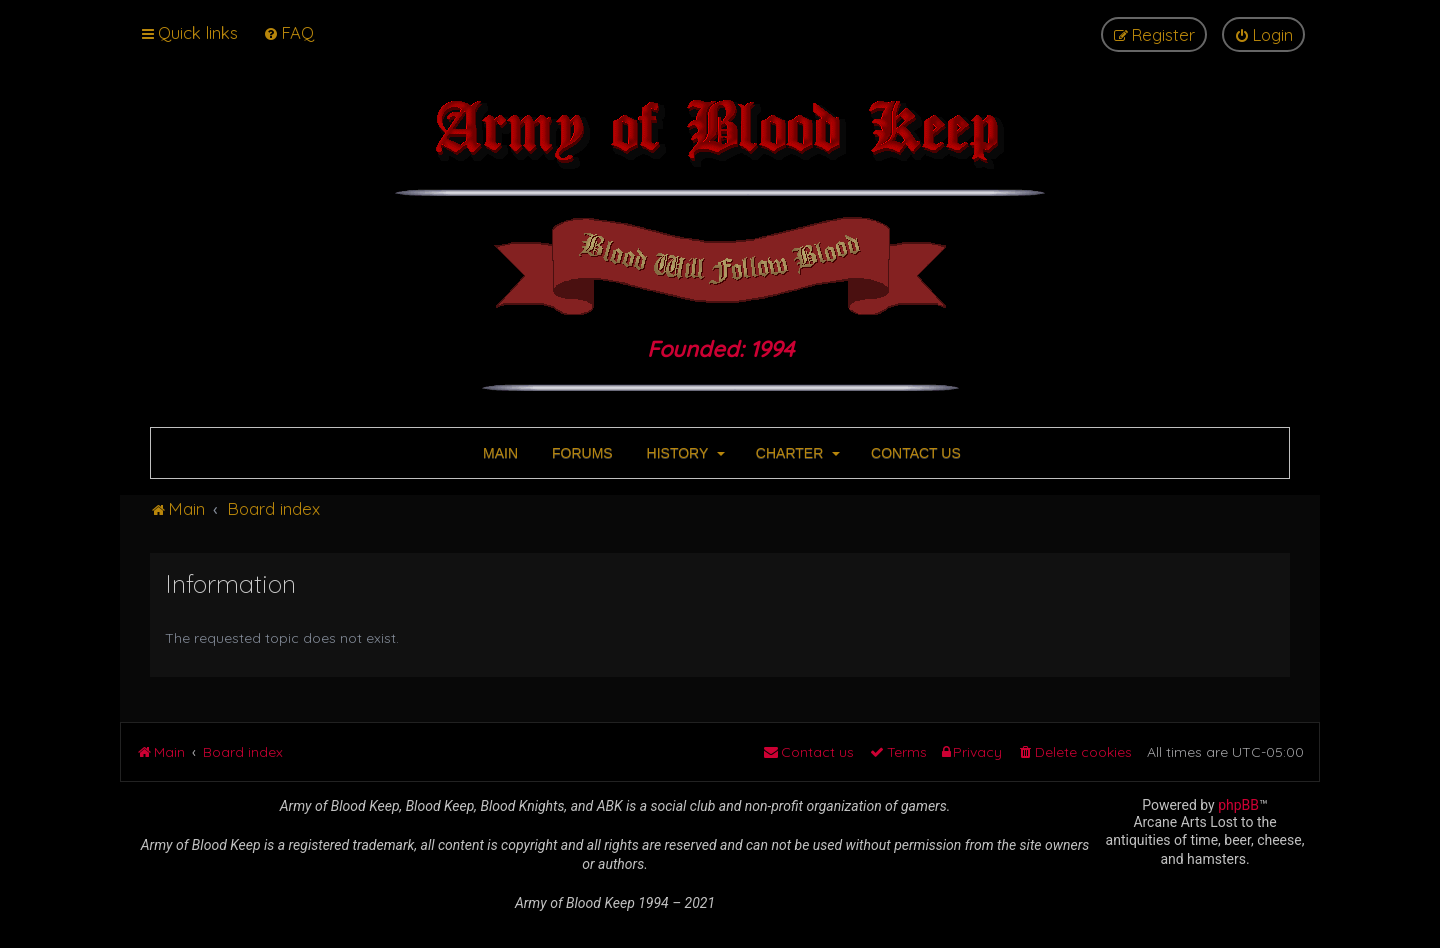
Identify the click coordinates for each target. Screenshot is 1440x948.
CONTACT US (914, 453)
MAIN (498, 453)
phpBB (1238, 805)
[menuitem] (288, 32)
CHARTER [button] (796, 453)
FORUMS (580, 453)
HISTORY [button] (684, 453)
